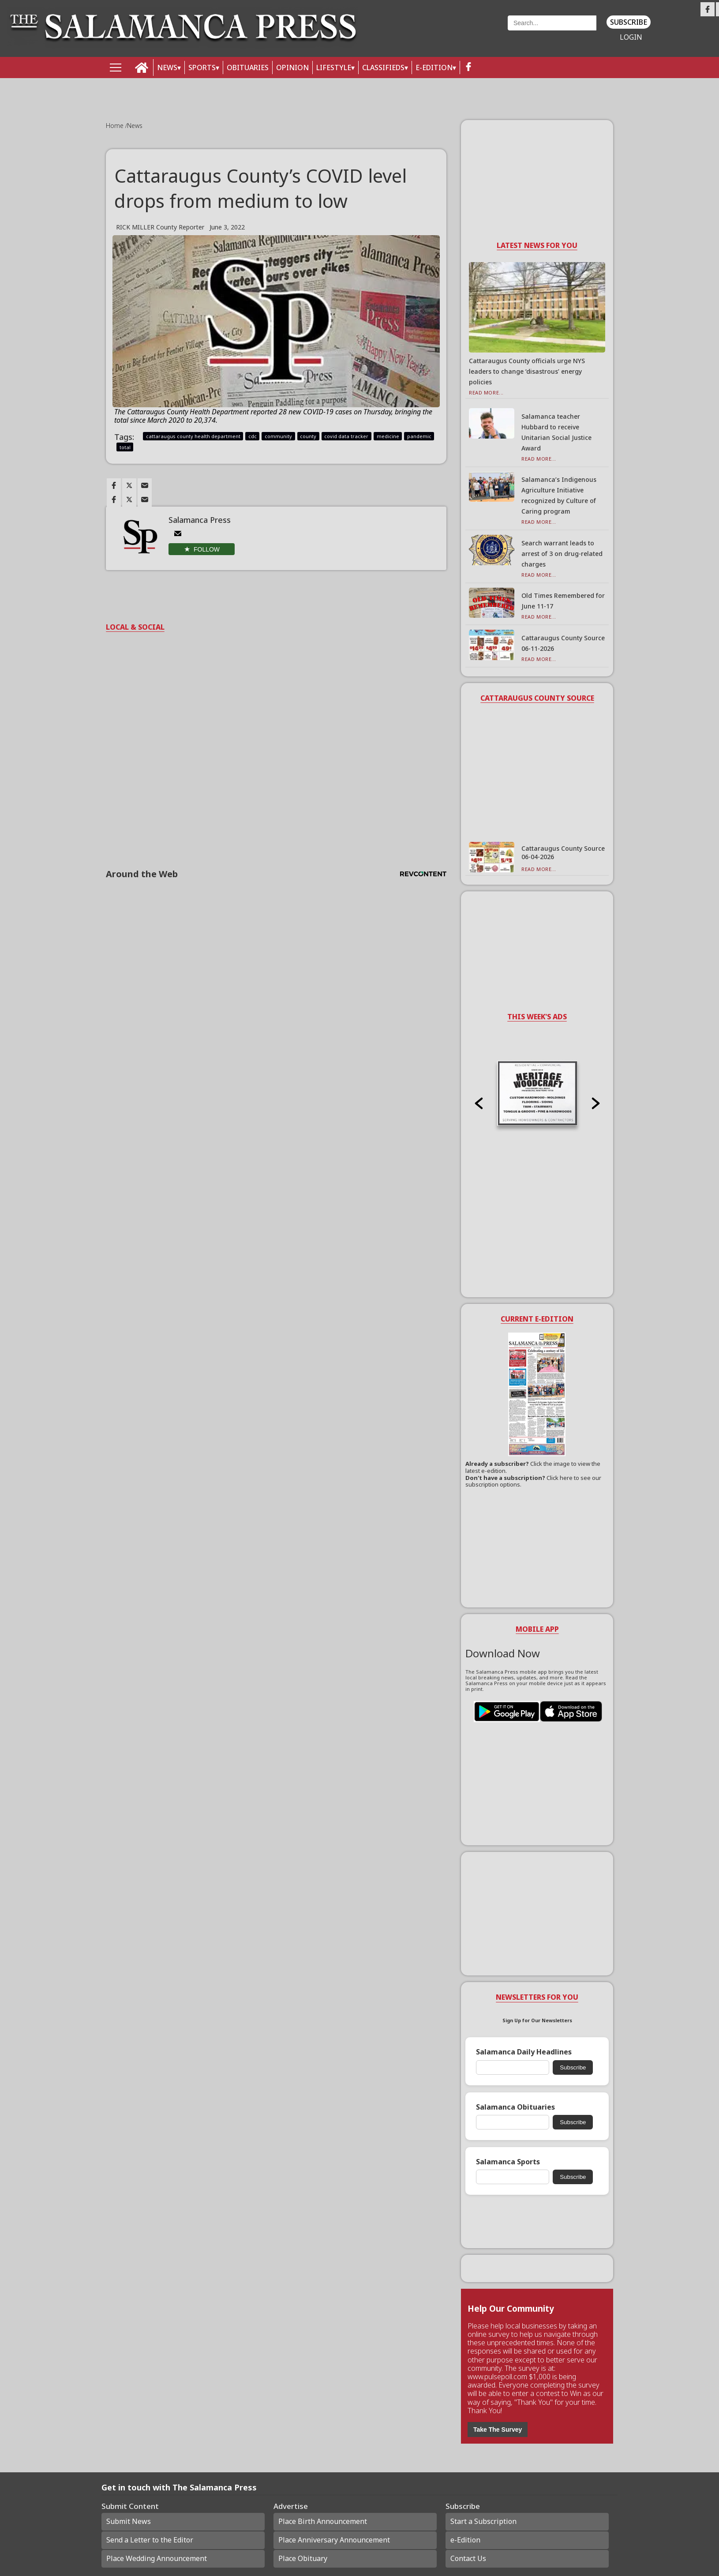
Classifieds (383, 67)
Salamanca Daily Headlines (524, 2052)
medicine (388, 436)
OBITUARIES (248, 67)
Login (631, 37)
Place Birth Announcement (322, 2521)
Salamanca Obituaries (515, 2107)
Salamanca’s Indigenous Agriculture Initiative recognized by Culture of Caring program (558, 495)
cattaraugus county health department (193, 436)
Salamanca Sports (508, 2162)
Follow (207, 549)
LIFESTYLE (333, 67)
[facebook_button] (468, 67)
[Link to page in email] (145, 485)
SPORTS (202, 67)
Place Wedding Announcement (156, 2558)
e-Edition (465, 2540)
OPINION (292, 67)
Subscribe (628, 22)
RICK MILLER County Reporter (160, 227)
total (125, 447)
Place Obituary (302, 2558)
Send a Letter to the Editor (149, 2540)
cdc (252, 436)
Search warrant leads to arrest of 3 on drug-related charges (562, 553)
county (308, 436)
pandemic (419, 436)
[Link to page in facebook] (114, 485)
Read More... (486, 392)
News (134, 125)
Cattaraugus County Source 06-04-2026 (563, 852)
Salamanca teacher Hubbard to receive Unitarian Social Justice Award (556, 432)
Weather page (438, 32)
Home (115, 125)
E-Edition (434, 67)
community (278, 436)
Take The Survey (497, 2429)
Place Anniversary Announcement (334, 2540)
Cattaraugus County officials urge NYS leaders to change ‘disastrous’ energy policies (527, 371)
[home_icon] (142, 68)
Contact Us (468, 2558)
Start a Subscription (483, 2521)
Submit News (128, 2521)
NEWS (167, 67)
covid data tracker (346, 436)
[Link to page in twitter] (129, 485)
